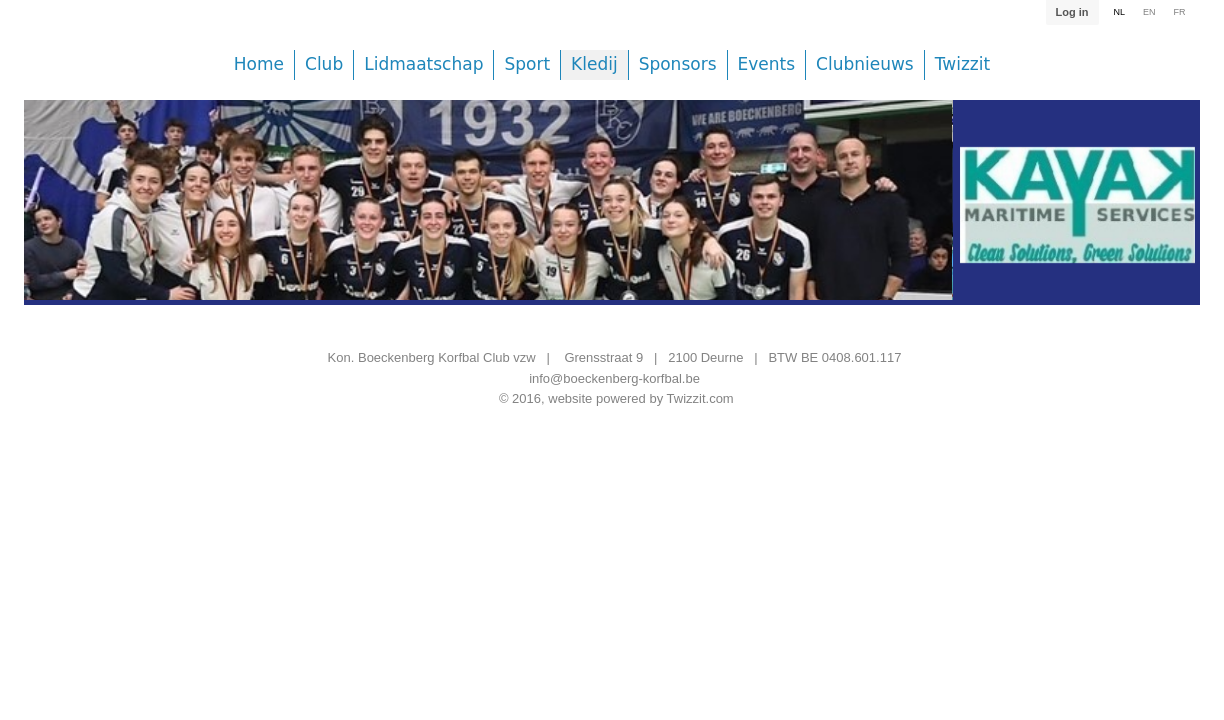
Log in (1071, 12)
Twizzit (962, 64)
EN (1149, 12)
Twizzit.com (700, 398)
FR (1180, 12)
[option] (488, 215)
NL (1119, 12)
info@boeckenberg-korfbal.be (614, 378)
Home (259, 64)
